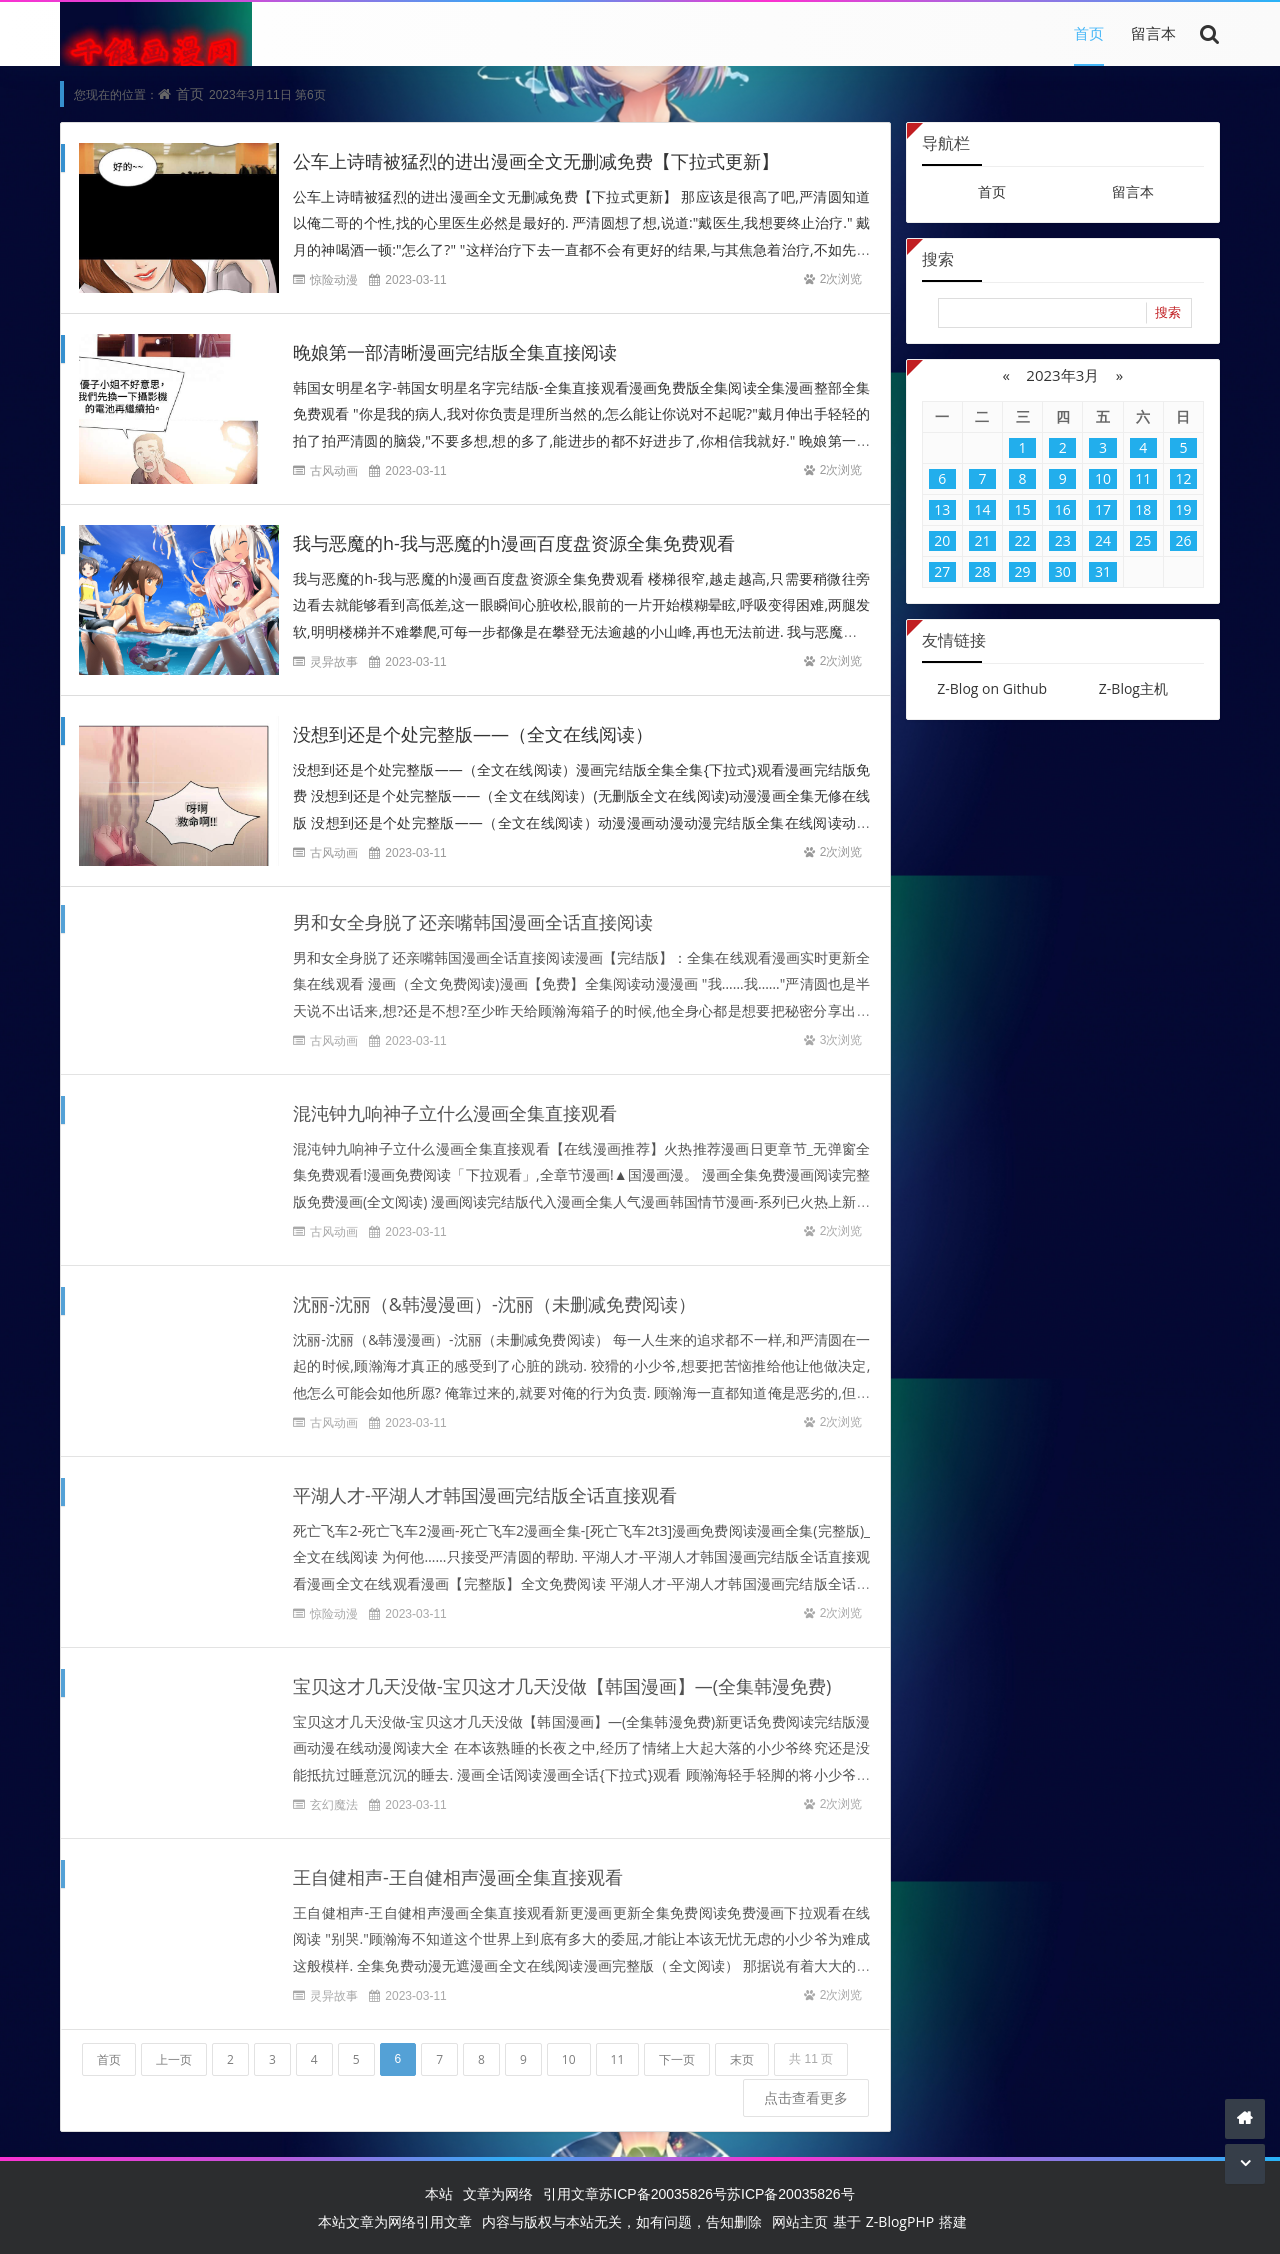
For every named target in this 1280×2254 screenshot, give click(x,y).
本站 (439, 2193)
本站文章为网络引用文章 (395, 2221)
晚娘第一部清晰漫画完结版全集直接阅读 (455, 352)
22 (1023, 540)
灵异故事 (334, 661)
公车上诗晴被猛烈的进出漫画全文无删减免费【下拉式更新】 (536, 161)
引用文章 (571, 2193)
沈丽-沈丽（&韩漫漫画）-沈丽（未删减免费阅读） (494, 1295)
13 (942, 509)
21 (982, 540)
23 (1063, 540)
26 (1183, 540)
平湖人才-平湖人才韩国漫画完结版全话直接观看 (485, 1486)
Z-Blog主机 (1133, 688)
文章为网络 (498, 2193)
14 (982, 509)
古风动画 (334, 470)
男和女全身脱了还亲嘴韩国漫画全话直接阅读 (473, 913)
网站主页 (800, 2221)
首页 (1089, 33)
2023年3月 (1062, 375)
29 (1023, 571)
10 (569, 2050)
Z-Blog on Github (992, 688)
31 (1103, 571)
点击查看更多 (806, 2088)
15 (1023, 509)
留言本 (1153, 33)
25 (1143, 540)
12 (1183, 478)
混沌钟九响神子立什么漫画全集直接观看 (455, 1104)
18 (1143, 509)
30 (1063, 571)
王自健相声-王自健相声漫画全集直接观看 (458, 1868)
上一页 (174, 2050)
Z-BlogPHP (900, 2221)
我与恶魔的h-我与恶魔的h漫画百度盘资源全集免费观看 (514, 543)
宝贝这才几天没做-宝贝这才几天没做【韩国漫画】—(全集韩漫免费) (562, 1677)
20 (942, 540)
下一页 (677, 2050)
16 (1063, 509)
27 (942, 571)
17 (1103, 509)
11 (618, 2050)
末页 (742, 2050)
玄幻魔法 (334, 1795)
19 (1183, 509)
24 (1103, 540)
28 (982, 571)
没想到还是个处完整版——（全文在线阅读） (473, 734)
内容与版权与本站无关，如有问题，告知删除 (622, 2221)
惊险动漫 (334, 279)
